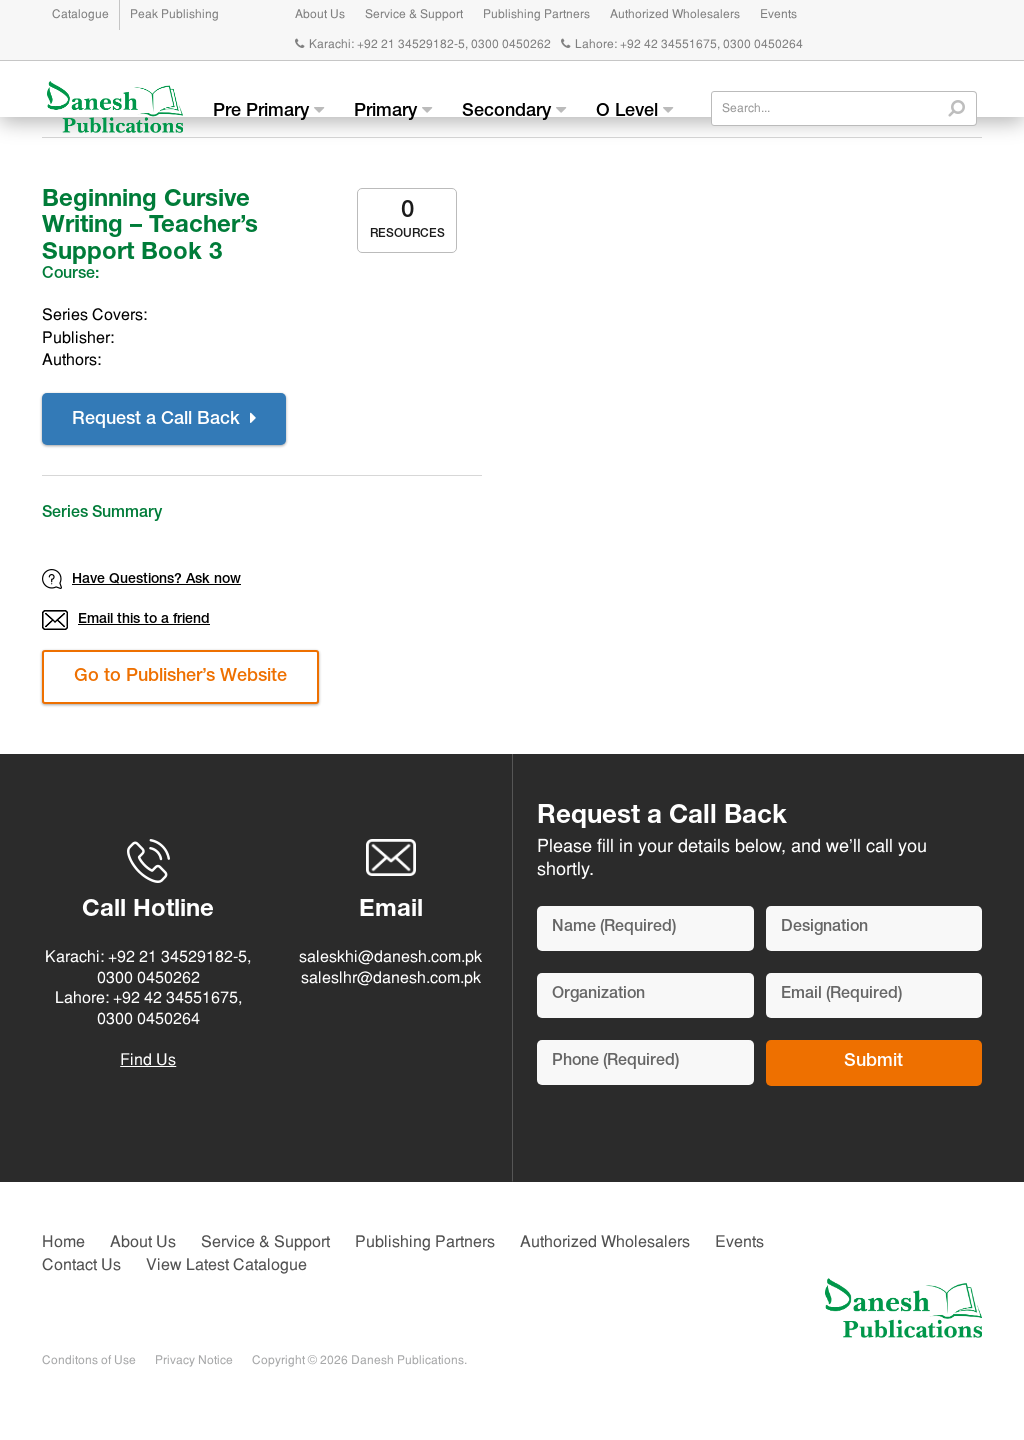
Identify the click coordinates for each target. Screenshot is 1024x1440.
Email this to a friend (126, 620)
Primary (393, 111)
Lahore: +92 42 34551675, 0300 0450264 (682, 45)
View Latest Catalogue (226, 1266)
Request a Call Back (164, 419)
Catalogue (80, 15)
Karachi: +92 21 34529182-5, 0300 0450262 (423, 45)
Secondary (514, 111)
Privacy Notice (194, 1361)
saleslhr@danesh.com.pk (391, 979)
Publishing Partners (536, 15)
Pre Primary (268, 111)
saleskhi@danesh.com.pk (390, 958)
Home (63, 1243)
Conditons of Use (89, 1361)
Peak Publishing (174, 15)
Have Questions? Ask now (141, 579)
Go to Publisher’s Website (180, 677)
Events (778, 15)
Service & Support (414, 15)
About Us (320, 15)
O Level (634, 111)
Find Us (148, 1061)
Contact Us (81, 1266)
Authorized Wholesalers (675, 15)
